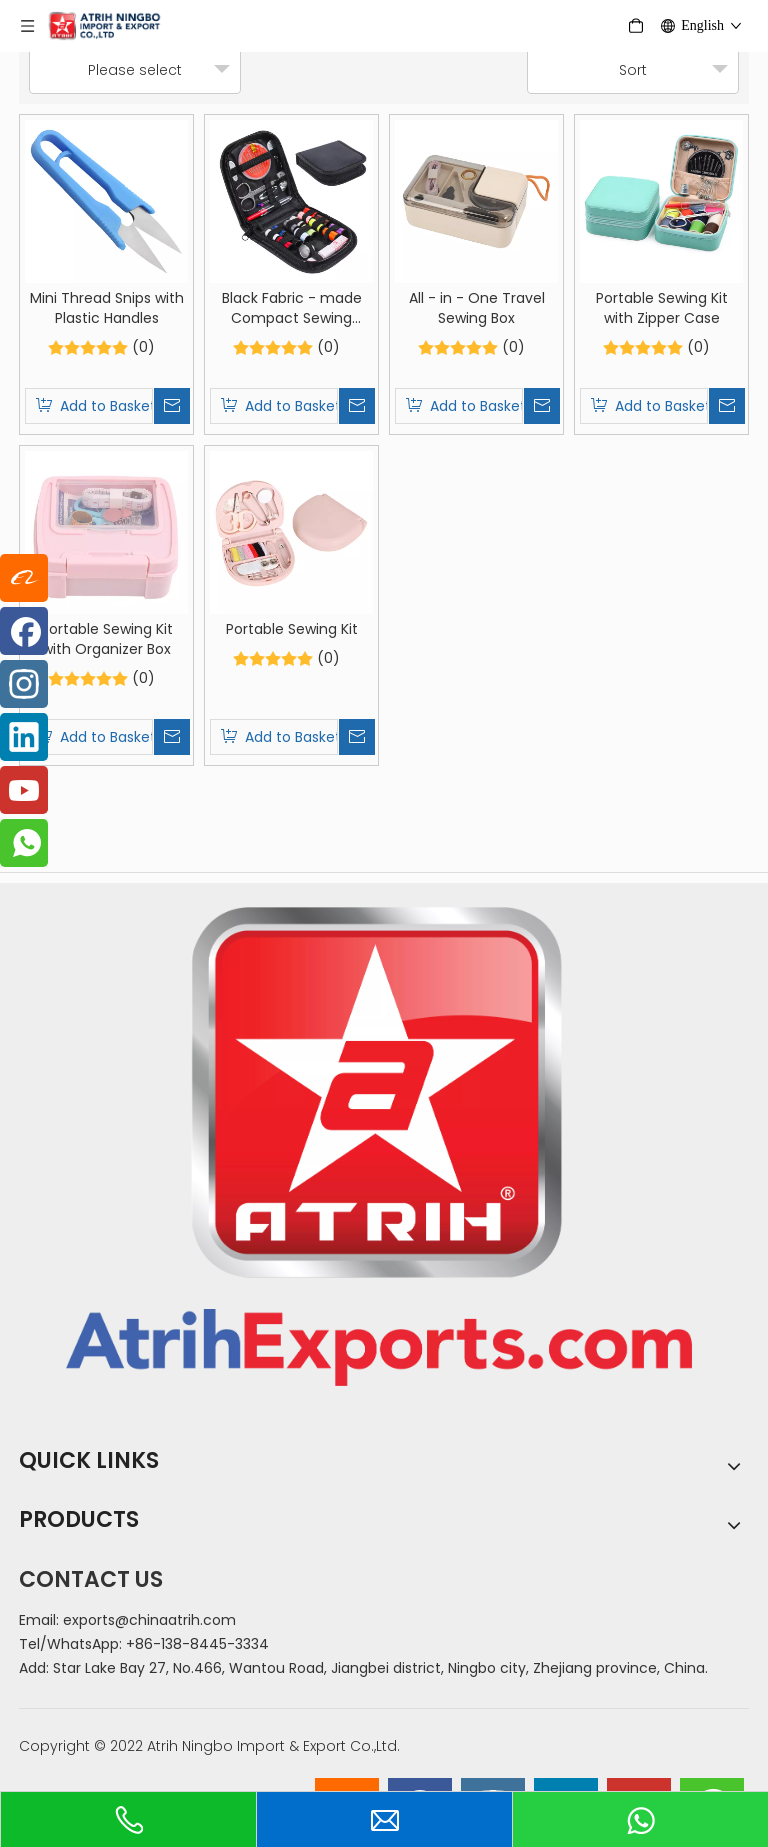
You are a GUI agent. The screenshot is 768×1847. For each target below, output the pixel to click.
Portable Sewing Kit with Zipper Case (662, 308)
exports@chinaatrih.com (149, 1620)
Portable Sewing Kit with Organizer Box (107, 639)
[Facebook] (24, 631)
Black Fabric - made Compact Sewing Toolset (292, 308)
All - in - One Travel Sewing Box (477, 308)
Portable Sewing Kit (292, 629)
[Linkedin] (24, 737)
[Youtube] (24, 790)
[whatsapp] (24, 843)
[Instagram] (24, 684)
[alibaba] (24, 578)
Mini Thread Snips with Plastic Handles (107, 308)
